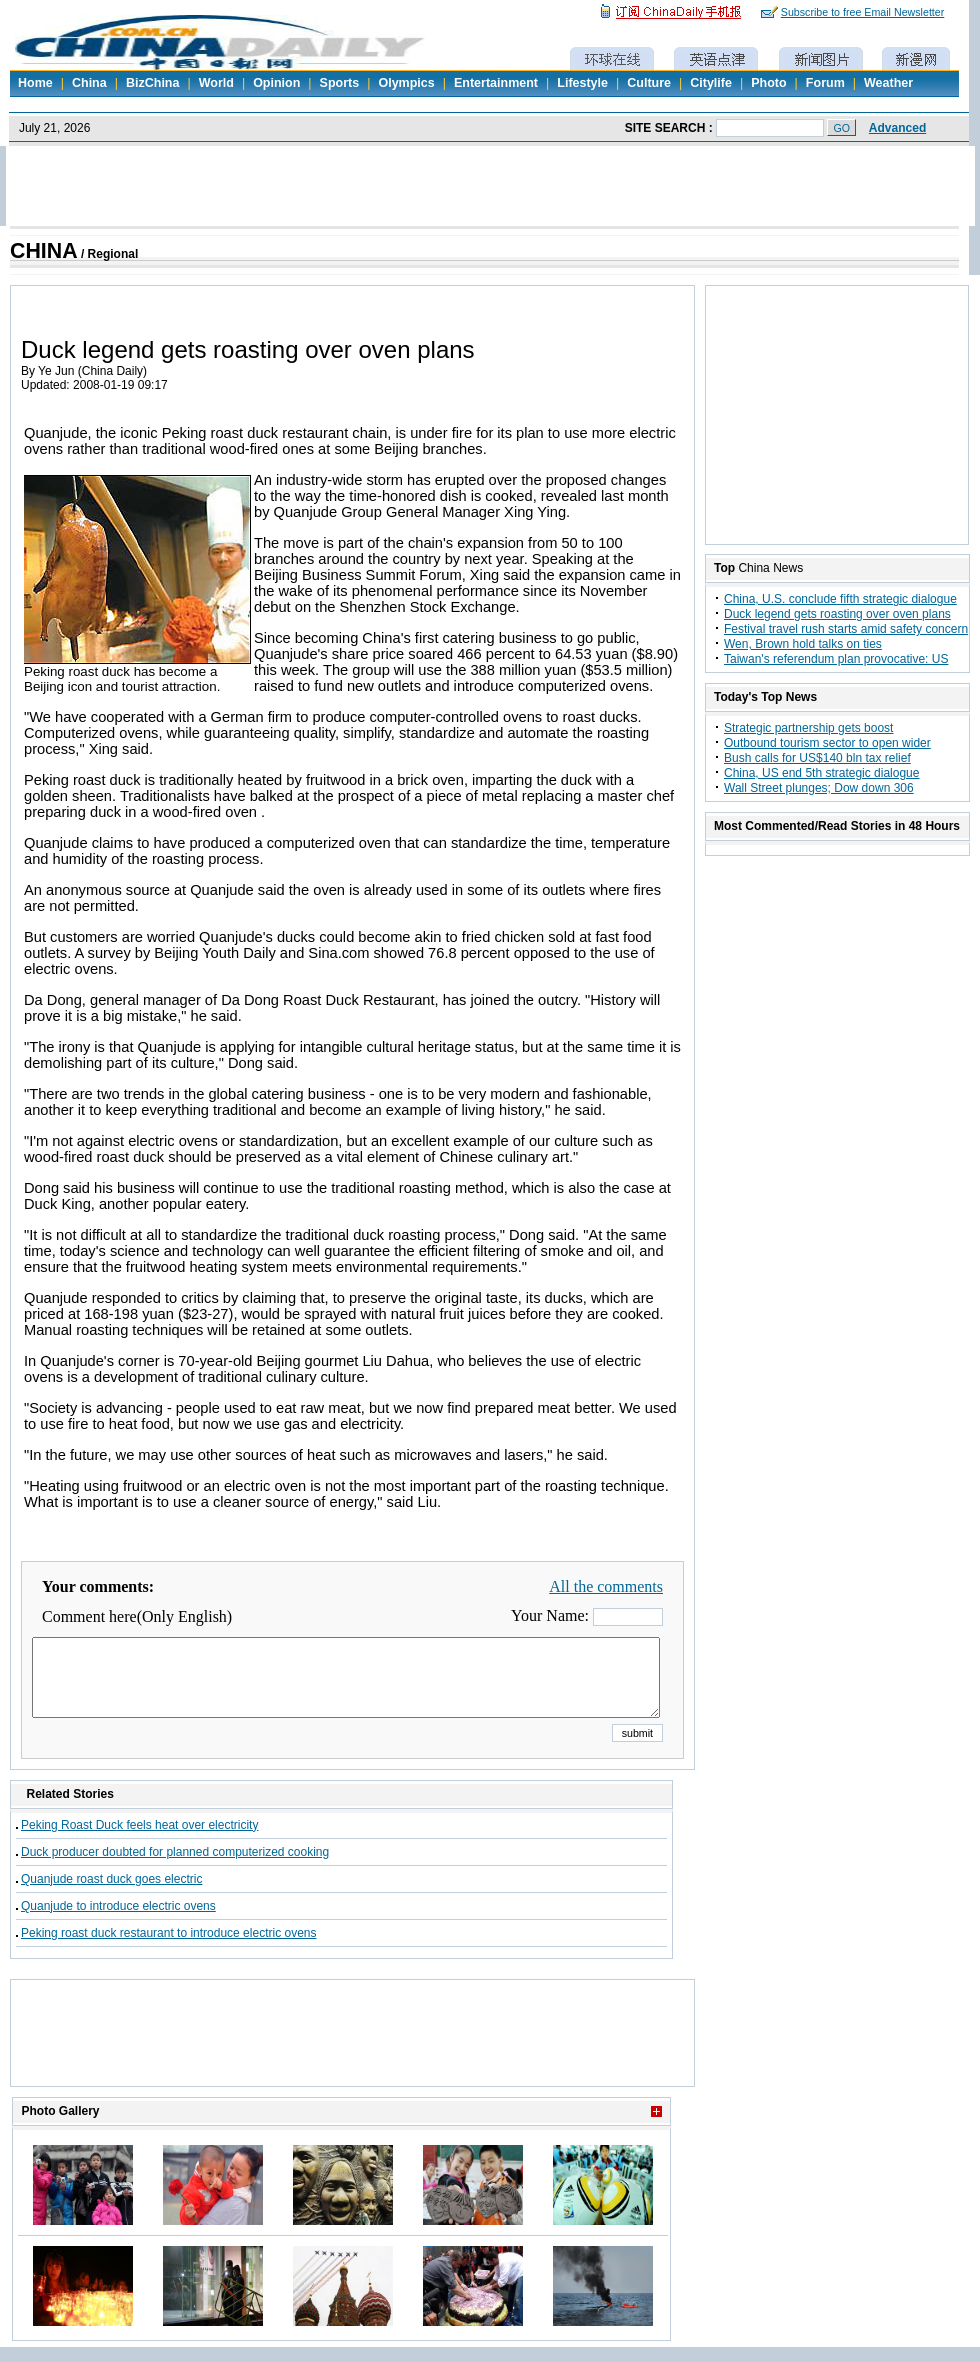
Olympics (406, 83)
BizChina (152, 83)
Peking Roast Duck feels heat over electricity (139, 1840)
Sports (340, 83)
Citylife (711, 83)
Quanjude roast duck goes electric (111, 1894)
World (216, 83)
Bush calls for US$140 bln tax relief (817, 758)
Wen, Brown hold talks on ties (803, 644)
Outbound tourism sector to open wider (827, 743)
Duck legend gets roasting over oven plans (837, 614)
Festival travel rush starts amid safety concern (846, 629)
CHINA (44, 251)
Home (35, 83)
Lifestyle (582, 83)
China (89, 83)
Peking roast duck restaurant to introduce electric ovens (169, 1948)
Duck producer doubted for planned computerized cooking (175, 1867)
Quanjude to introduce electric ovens (118, 1921)
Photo (768, 83)
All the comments (606, 1586)
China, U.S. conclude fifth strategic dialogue (840, 599)
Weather (888, 83)
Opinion (276, 83)
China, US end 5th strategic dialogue (821, 773)
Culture (649, 83)
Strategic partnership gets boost (808, 728)
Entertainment (496, 83)
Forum (825, 83)
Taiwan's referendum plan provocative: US (836, 659)
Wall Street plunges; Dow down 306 (819, 788)
